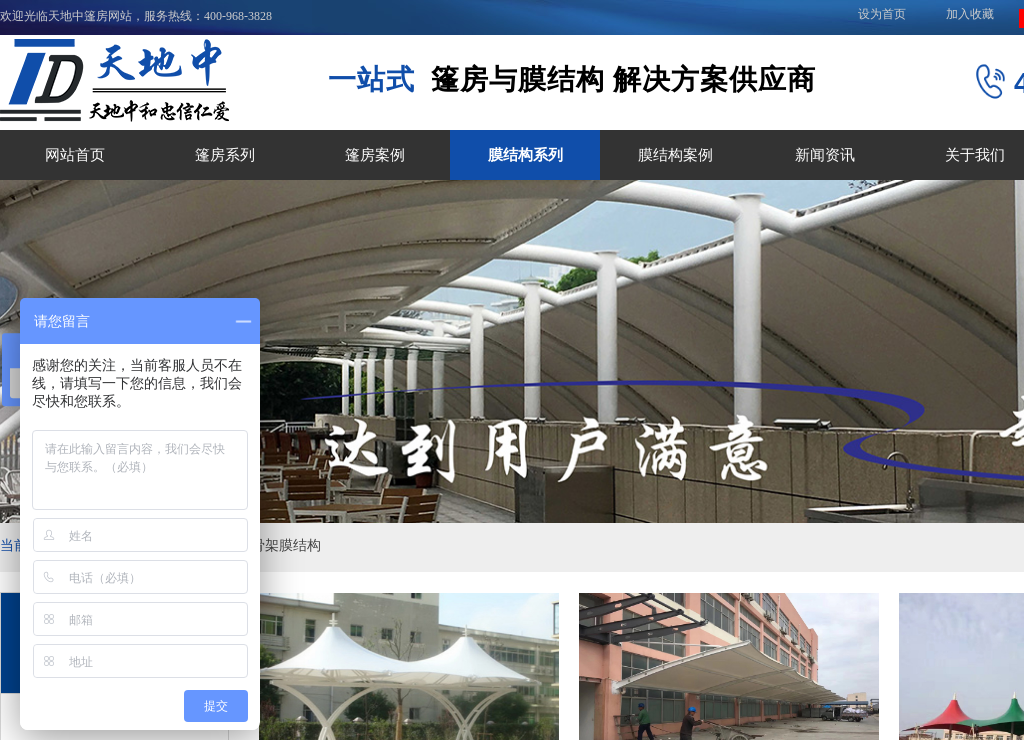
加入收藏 (970, 14)
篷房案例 (375, 155)
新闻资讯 (825, 155)
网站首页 (75, 155)
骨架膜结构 (286, 545)
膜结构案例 (675, 155)
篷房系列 (225, 155)
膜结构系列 (525, 155)
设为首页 (882, 14)
